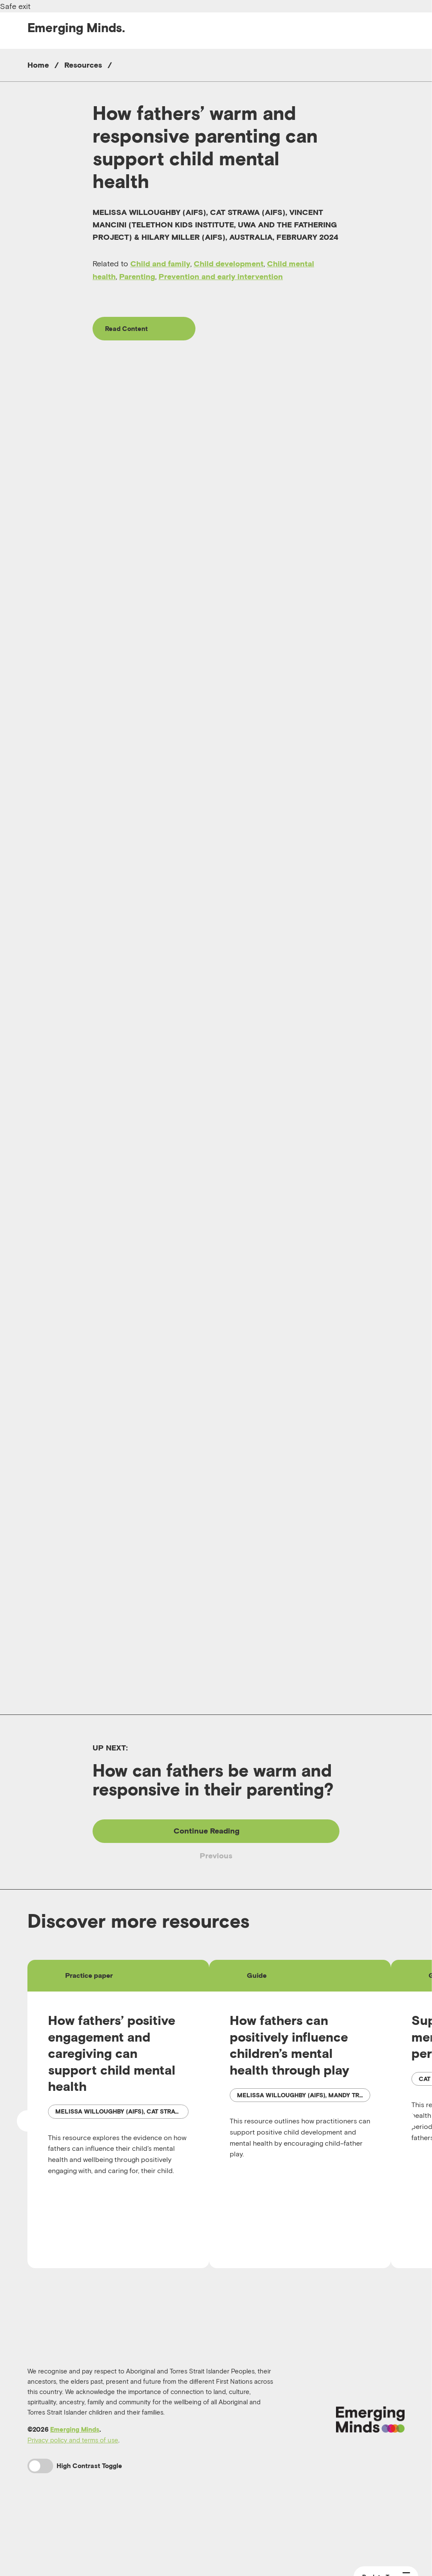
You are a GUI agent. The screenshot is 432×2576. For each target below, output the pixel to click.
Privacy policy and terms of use (72, 2498)
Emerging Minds (74, 2487)
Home (38, 64)
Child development (229, 263)
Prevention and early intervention (221, 276)
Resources (83, 64)
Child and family (160, 263)
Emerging (76, 28)
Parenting (137, 276)
